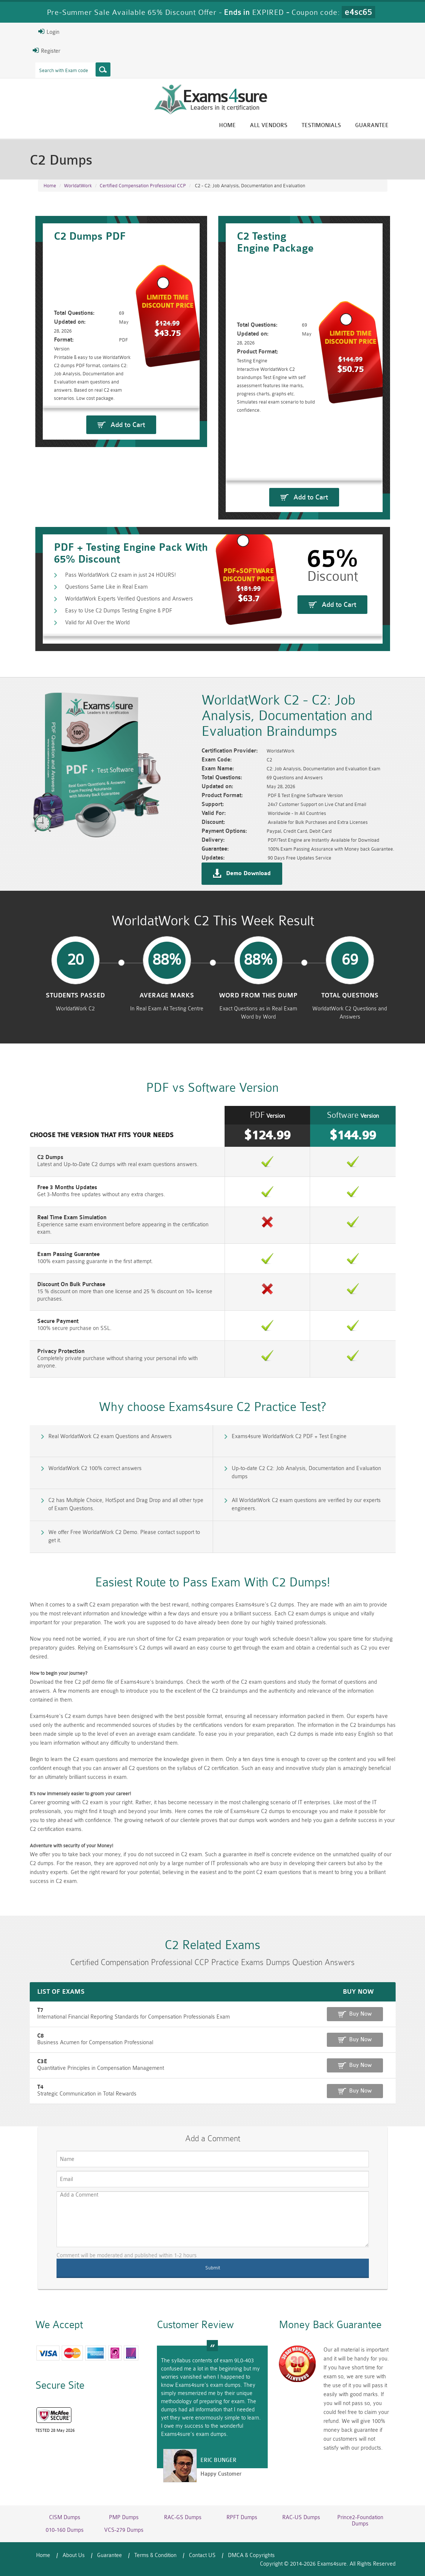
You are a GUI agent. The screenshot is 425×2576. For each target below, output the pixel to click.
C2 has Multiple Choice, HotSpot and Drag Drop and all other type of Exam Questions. (125, 1504)
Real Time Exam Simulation (71, 1217)
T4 (40, 2087)
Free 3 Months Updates (67, 1187)
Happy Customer (221, 2474)
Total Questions (350, 995)
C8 (40, 2036)
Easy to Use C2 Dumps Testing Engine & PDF (118, 611)
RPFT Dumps (241, 2517)
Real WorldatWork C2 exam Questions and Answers (110, 1436)
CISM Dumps (64, 2517)
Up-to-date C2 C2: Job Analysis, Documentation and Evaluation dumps (306, 1472)
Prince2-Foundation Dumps (360, 2520)
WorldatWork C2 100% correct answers (95, 1468)
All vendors (268, 125)
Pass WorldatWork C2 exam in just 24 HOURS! (120, 575)
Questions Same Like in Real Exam (106, 587)
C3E (42, 2061)
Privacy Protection (60, 1351)
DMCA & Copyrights (251, 2555)
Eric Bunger (218, 2460)
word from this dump (258, 995)
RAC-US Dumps (301, 2517)
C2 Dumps (50, 1157)
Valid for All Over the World (97, 622)
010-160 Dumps (65, 2530)
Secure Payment (57, 1321)
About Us (73, 2555)
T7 (40, 2010)
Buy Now (360, 2014)
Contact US (202, 2555)
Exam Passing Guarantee (68, 1254)
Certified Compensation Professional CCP (143, 185)
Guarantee (372, 125)
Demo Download (248, 873)
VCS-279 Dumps (124, 2530)
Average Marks (166, 995)
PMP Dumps (124, 2517)
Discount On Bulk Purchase (71, 1284)
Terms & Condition (155, 2555)
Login (48, 31)
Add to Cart (127, 425)
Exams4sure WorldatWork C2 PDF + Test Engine (289, 1436)
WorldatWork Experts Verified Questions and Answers (129, 599)
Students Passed (75, 995)
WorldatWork (78, 185)
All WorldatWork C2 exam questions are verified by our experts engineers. (306, 1504)
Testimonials (321, 125)
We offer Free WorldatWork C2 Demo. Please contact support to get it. (124, 1536)
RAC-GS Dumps (183, 2517)
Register (46, 50)
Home (227, 125)
